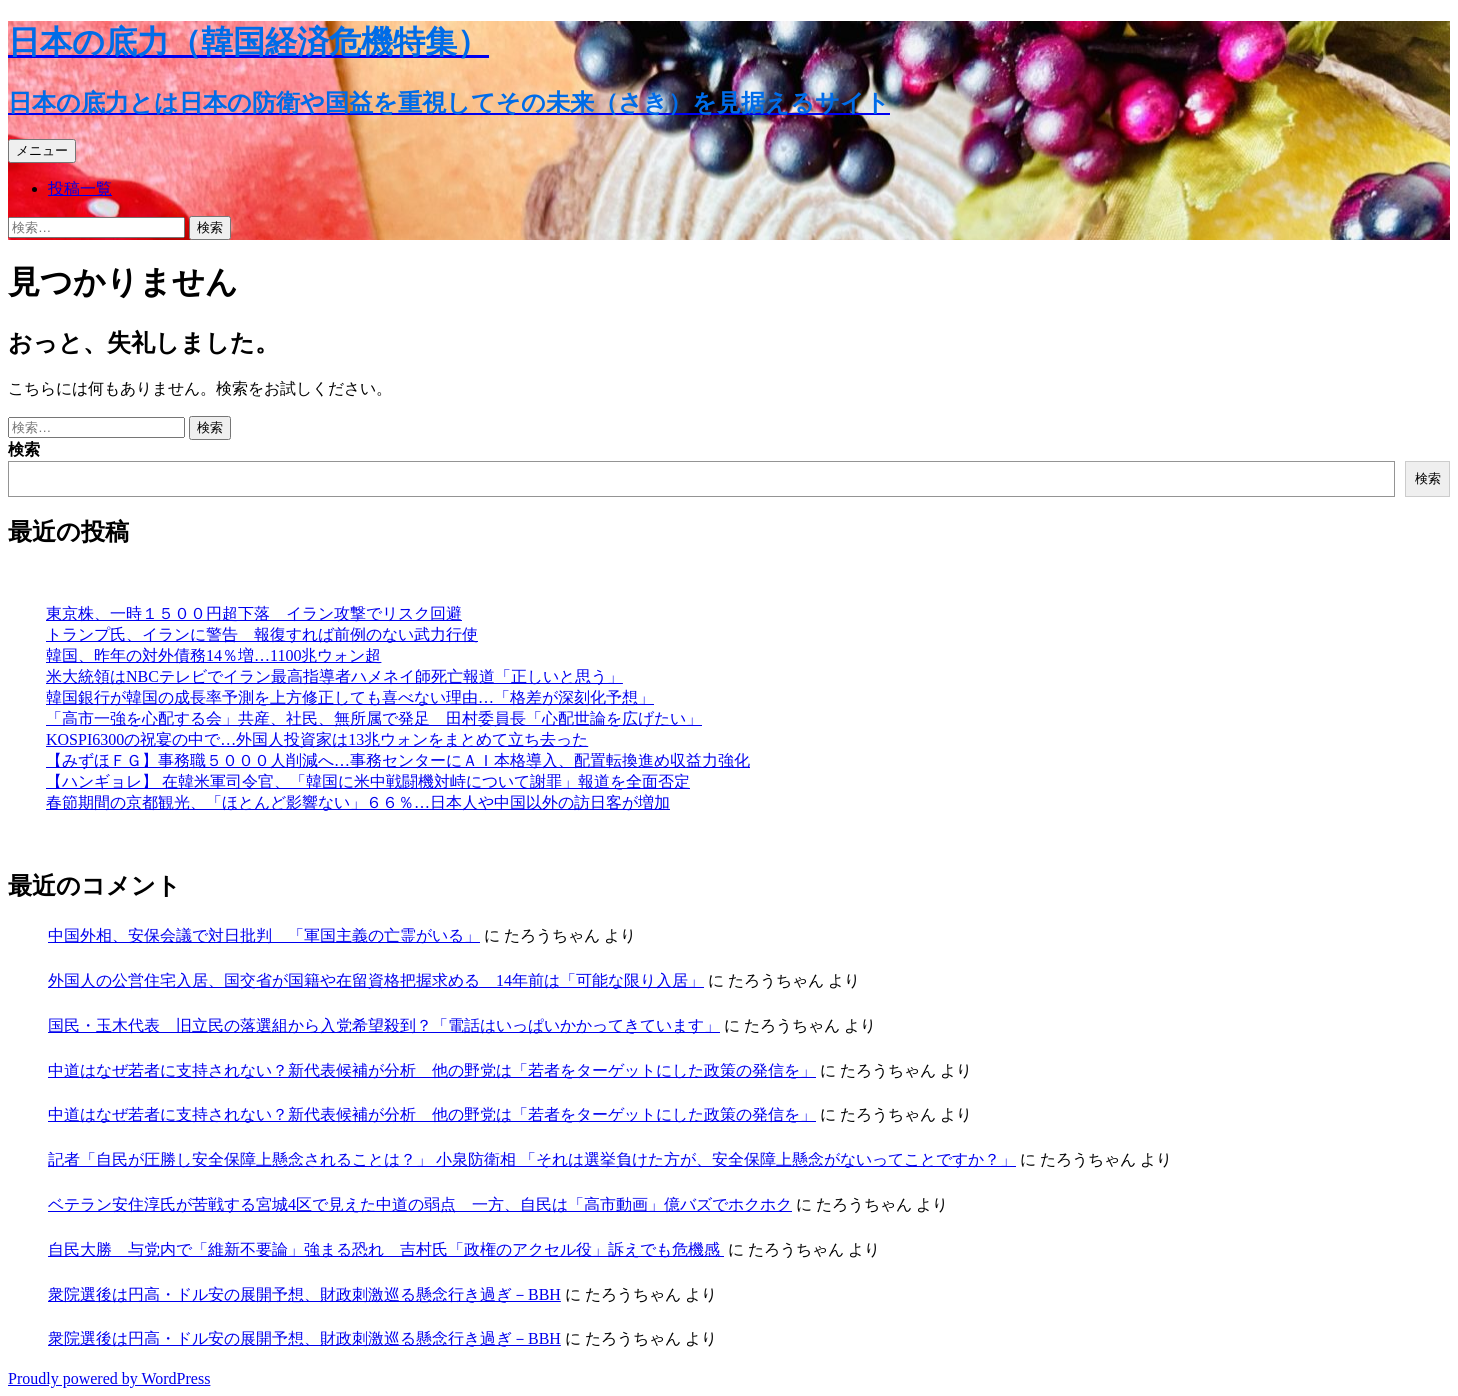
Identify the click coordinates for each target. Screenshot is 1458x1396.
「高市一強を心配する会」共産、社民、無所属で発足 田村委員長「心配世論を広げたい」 (374, 718)
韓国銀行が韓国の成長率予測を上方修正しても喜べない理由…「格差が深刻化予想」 (350, 697)
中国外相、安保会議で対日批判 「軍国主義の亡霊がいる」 (264, 935)
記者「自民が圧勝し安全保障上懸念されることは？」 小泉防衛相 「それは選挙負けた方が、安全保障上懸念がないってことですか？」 (532, 1159)
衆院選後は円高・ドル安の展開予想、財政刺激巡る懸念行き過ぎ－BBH (304, 1294)
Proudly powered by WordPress (109, 1378)
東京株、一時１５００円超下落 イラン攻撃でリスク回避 (254, 613)
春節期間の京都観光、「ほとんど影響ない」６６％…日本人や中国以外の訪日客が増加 (358, 802)
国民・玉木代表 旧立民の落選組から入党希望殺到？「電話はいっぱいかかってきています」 (384, 1025)
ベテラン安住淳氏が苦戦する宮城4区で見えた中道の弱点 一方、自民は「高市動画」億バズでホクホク (420, 1204)
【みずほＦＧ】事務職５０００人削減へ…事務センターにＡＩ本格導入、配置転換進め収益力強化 (398, 760)
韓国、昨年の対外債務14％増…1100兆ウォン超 (213, 655)
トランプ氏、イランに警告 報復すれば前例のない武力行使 (262, 634)
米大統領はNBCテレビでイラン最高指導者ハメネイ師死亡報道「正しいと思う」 (334, 676)
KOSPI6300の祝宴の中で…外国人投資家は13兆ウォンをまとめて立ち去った (317, 739)
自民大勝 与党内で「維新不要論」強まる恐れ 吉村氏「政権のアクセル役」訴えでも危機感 (386, 1249)
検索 (24, 449)
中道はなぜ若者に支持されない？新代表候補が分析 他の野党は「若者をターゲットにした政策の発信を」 (432, 1070)
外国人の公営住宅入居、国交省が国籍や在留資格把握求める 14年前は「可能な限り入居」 (376, 980)
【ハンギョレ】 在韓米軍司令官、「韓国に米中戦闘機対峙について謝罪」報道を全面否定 (368, 781)
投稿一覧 (80, 188)
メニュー (42, 150)
